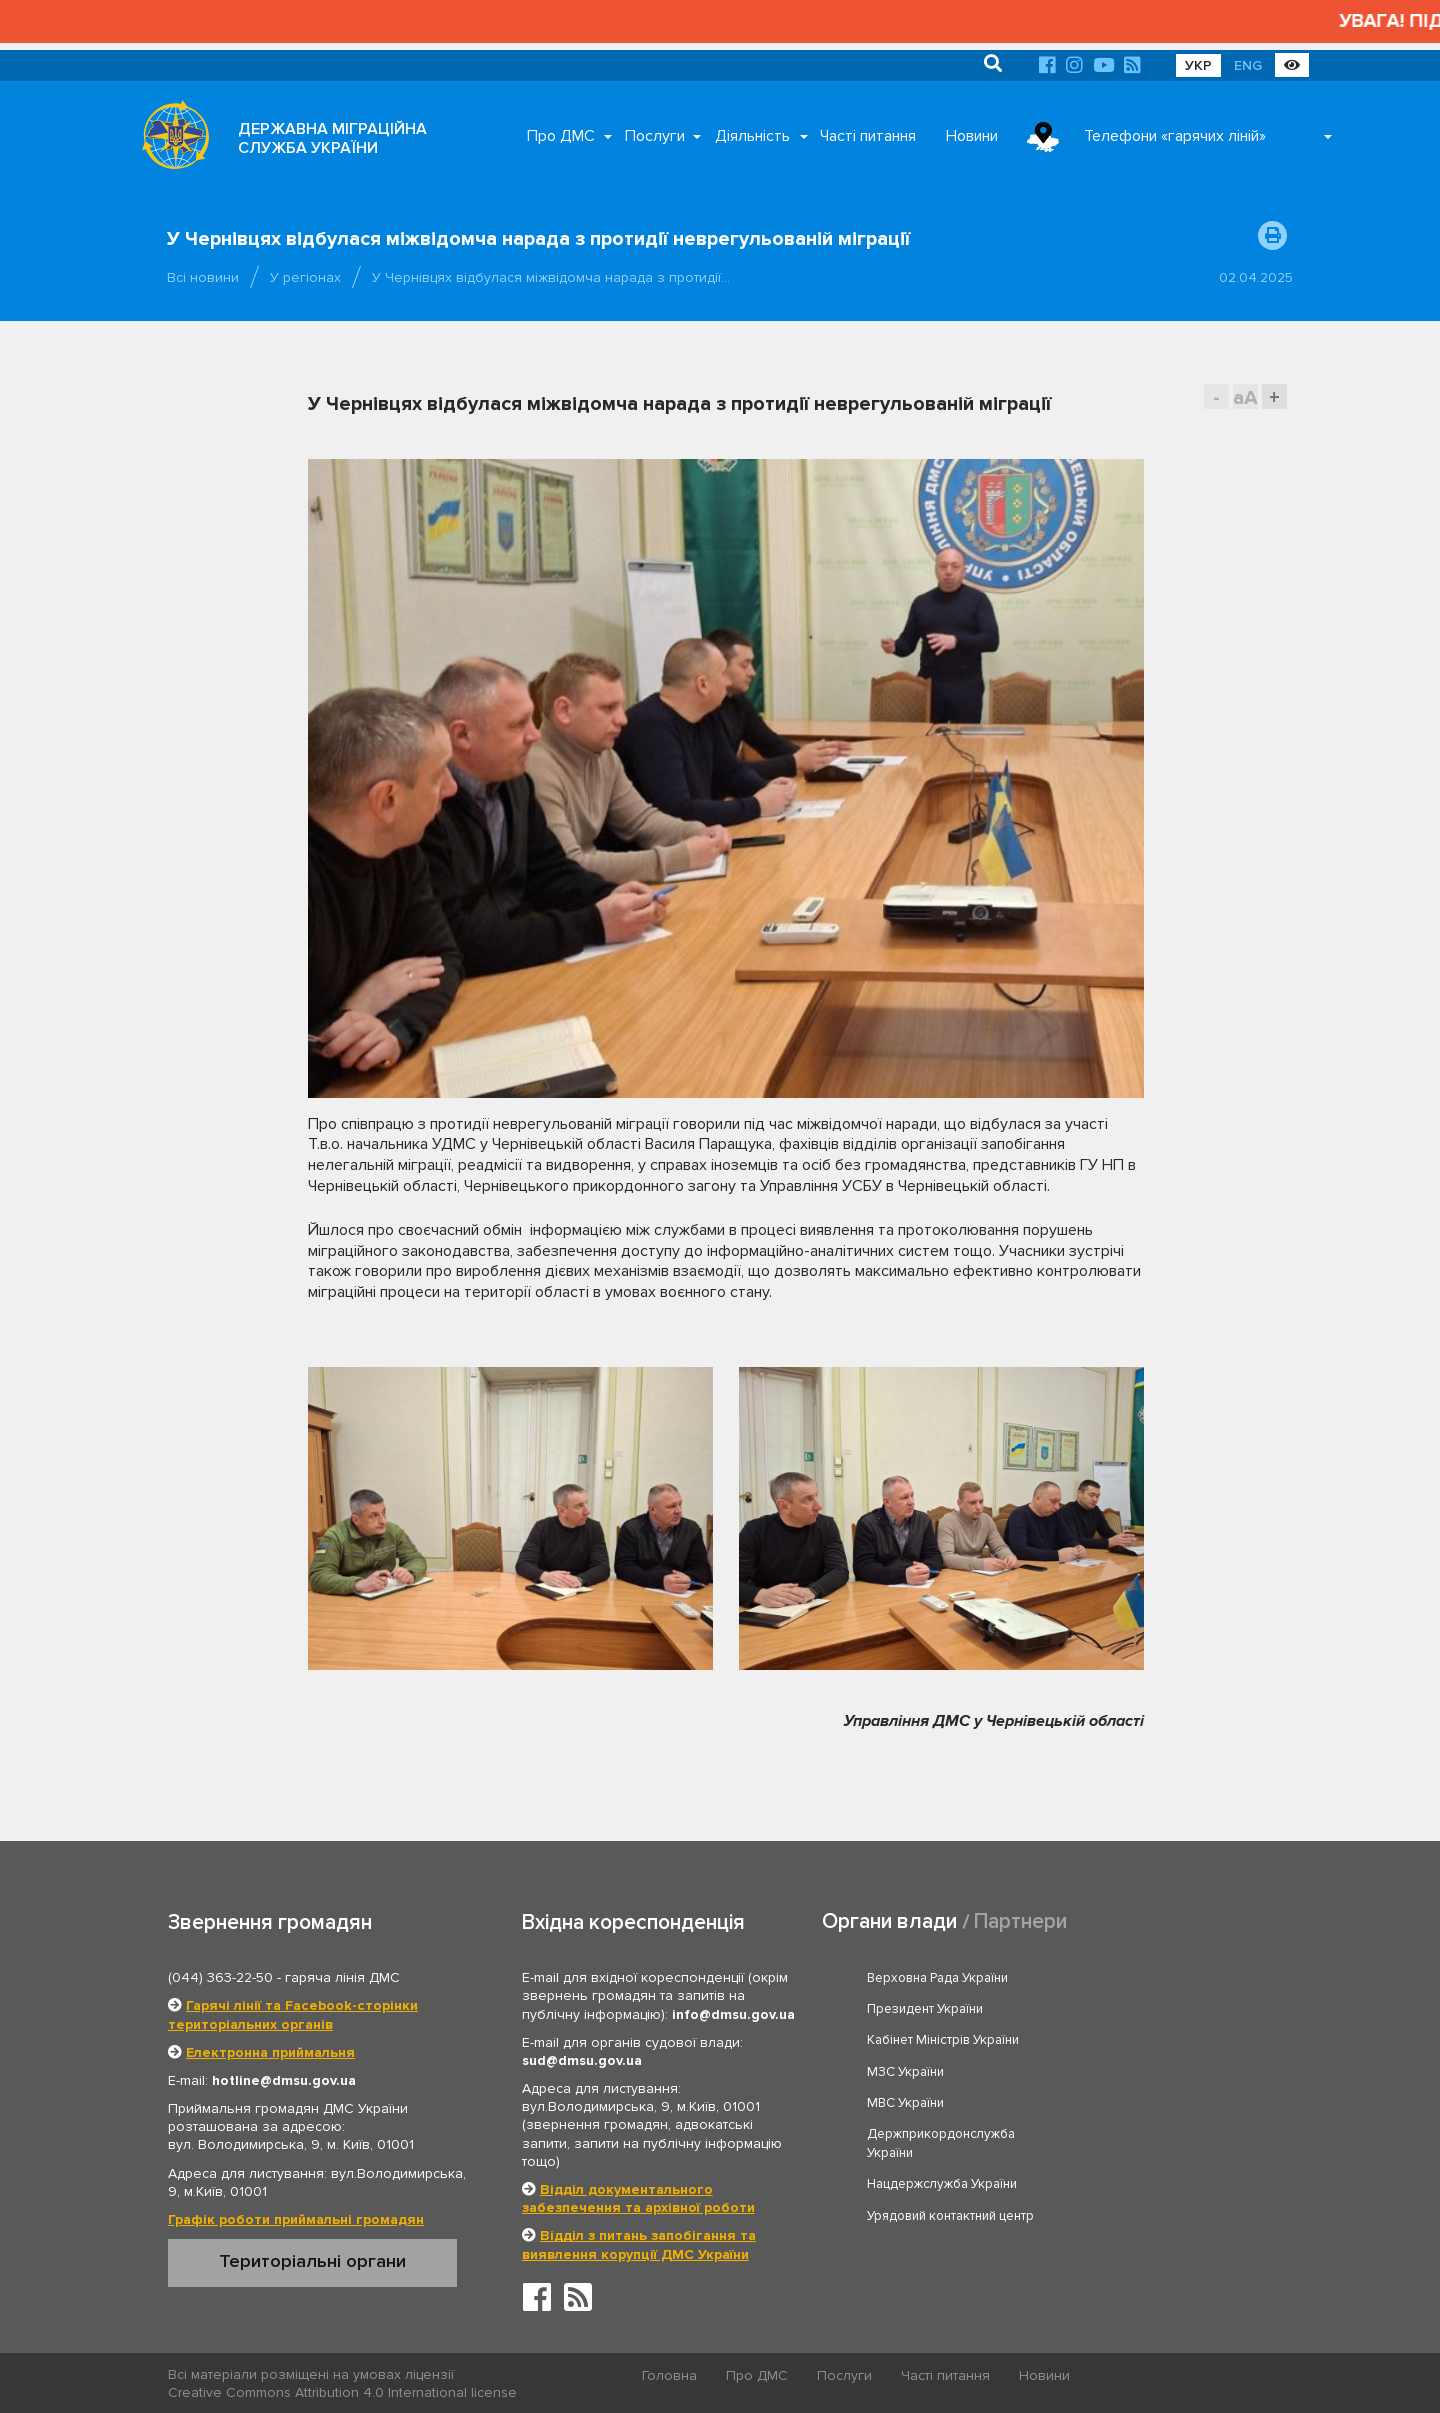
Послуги (655, 136)
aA (1245, 397)
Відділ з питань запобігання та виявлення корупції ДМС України (639, 2242)
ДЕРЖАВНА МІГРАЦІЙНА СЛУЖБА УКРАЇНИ (332, 138)
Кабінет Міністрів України (944, 2007)
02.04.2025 (1256, 277)
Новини (972, 136)
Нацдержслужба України (943, 2088)
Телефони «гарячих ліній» (1175, 136)
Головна (670, 2373)
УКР (1198, 65)
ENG (1248, 65)
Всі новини (203, 277)
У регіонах (305, 277)
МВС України (906, 2038)
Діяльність (752, 136)
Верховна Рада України (938, 1976)
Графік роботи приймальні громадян (296, 2217)
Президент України (1151, 1976)
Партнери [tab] (1021, 1919)
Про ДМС (561, 136)
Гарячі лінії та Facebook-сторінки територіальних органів (293, 2012)
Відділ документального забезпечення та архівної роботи (638, 2196)
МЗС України (1131, 2007)
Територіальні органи (312, 2259)
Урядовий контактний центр (1176, 2088)
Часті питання (868, 136)
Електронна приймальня (270, 2049)
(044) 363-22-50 (220, 1975)
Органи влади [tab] (889, 1919)
